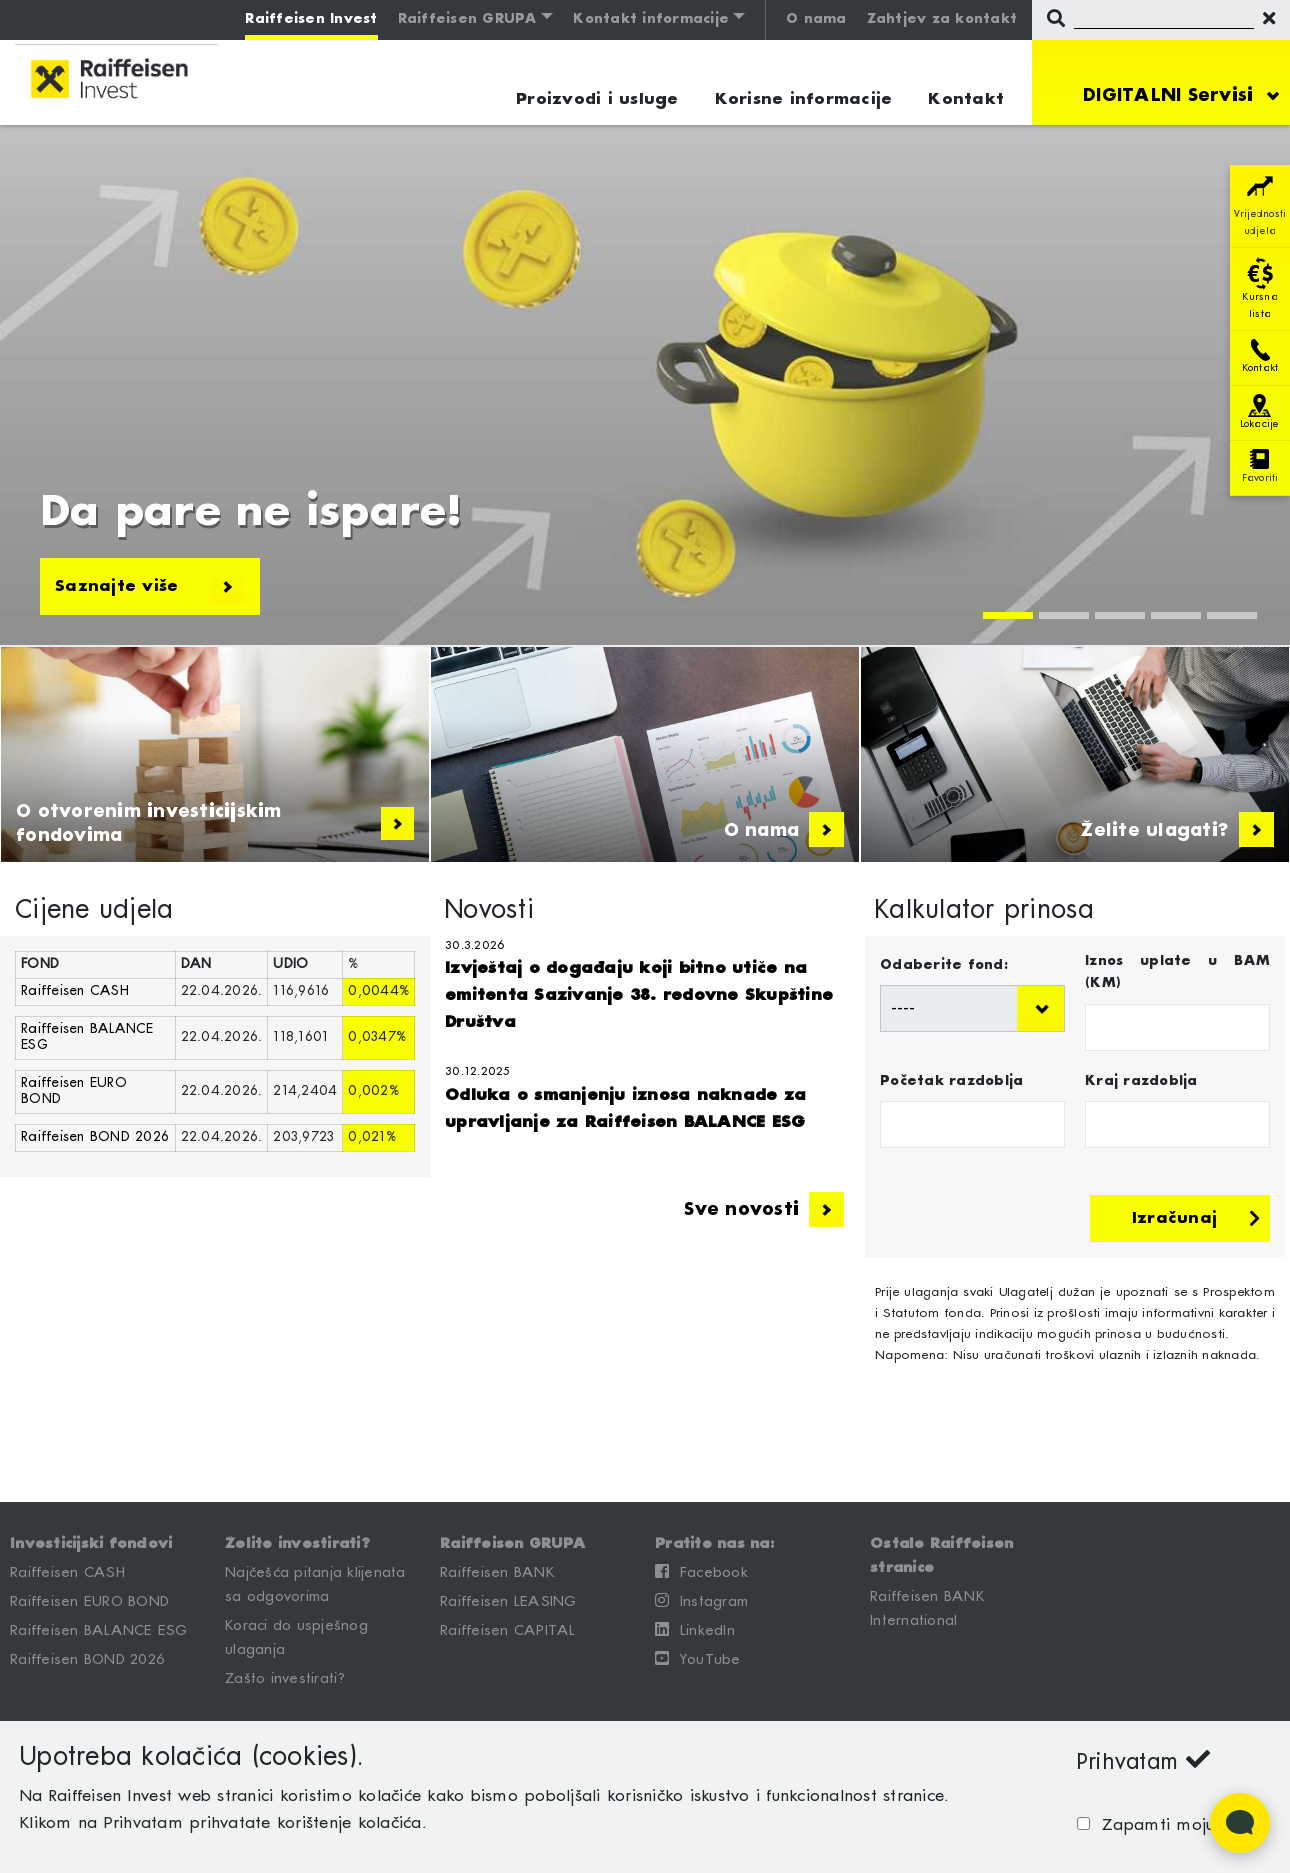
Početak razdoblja (951, 1081)
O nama (816, 19)
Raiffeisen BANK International (927, 1609)
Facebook (701, 1572)
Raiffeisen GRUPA (468, 19)
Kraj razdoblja (1141, 1081)
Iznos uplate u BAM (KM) (1177, 973)
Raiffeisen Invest (311, 19)
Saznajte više (150, 586)
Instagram (701, 1601)
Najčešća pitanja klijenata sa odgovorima (315, 1585)
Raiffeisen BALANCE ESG (99, 1631)
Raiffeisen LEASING (508, 1602)
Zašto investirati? (286, 1679)
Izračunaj (1196, 1218)
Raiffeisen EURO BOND (89, 1602)
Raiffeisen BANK (497, 1573)
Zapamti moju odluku (1180, 1825)
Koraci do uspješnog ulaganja (296, 1638)
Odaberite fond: (944, 965)
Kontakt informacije (651, 19)
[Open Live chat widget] (1240, 1823)
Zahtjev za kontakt (942, 19)
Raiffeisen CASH (75, 991)
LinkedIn (695, 1630)
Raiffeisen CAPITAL (508, 1631)
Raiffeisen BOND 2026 (95, 1137)
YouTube (698, 1659)
